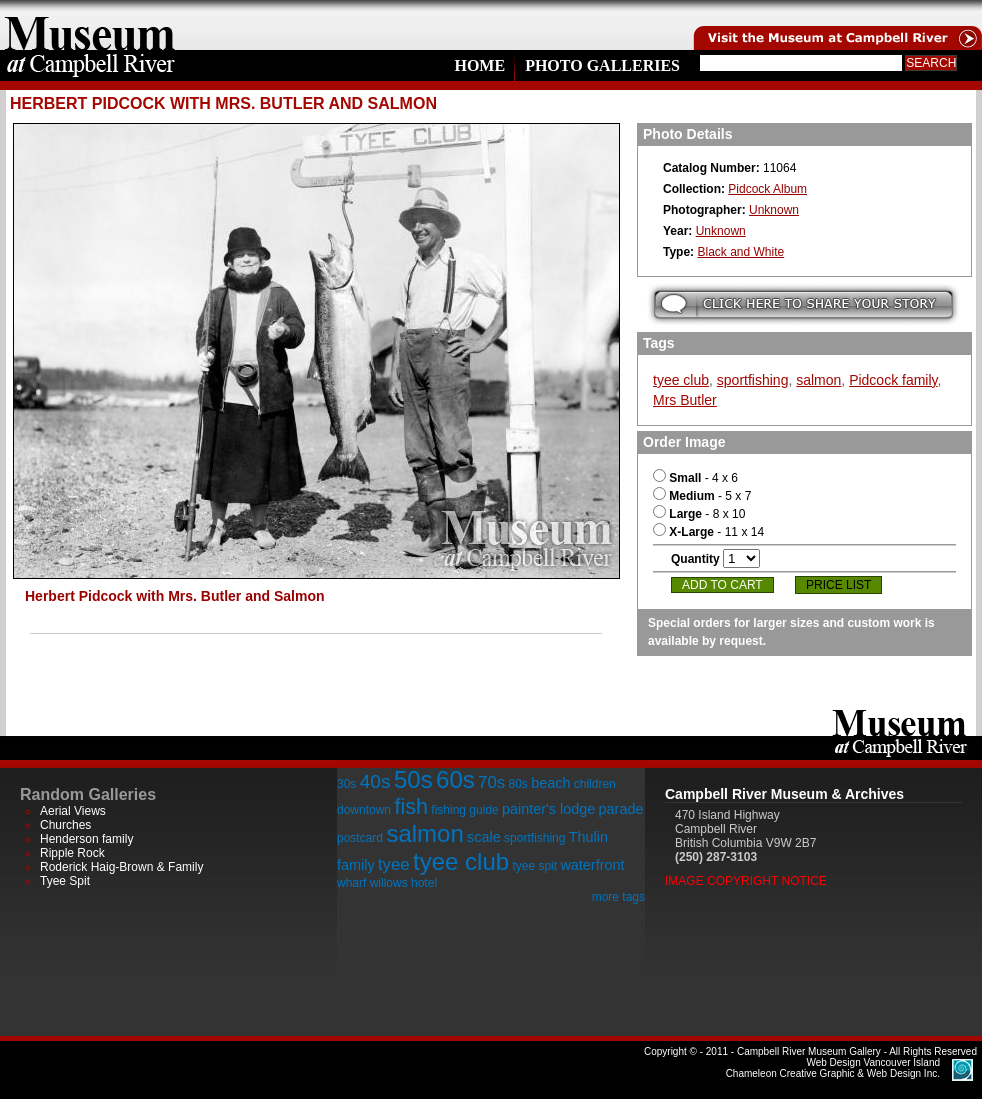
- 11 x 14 (708, 532)
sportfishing (753, 380)
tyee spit (534, 866)
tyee (394, 864)
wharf (351, 883)
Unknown (774, 210)
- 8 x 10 (699, 514)
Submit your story (803, 304)
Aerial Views (73, 811)
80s (517, 784)
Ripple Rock (72, 853)
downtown (364, 810)
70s (491, 782)
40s (375, 781)
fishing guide (464, 810)
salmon (818, 380)
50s (413, 779)
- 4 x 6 (695, 478)
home (90, 25)
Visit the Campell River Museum (836, 25)
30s (346, 784)
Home (479, 65)
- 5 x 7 (702, 496)
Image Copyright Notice (746, 881)
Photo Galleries (602, 65)
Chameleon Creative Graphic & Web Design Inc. (833, 1068)
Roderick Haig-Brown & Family (121, 867)
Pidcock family (893, 380)
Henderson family (86, 839)
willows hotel (403, 883)
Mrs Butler (685, 400)
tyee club (681, 380)
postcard (360, 838)
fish (411, 806)
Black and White (740, 252)
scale (484, 837)
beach (550, 783)
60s (455, 779)
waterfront (592, 865)
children (595, 784)
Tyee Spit (65, 881)
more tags (618, 897)
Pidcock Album (767, 189)
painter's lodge (548, 809)
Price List (838, 585)
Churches (65, 825)
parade (621, 809)
